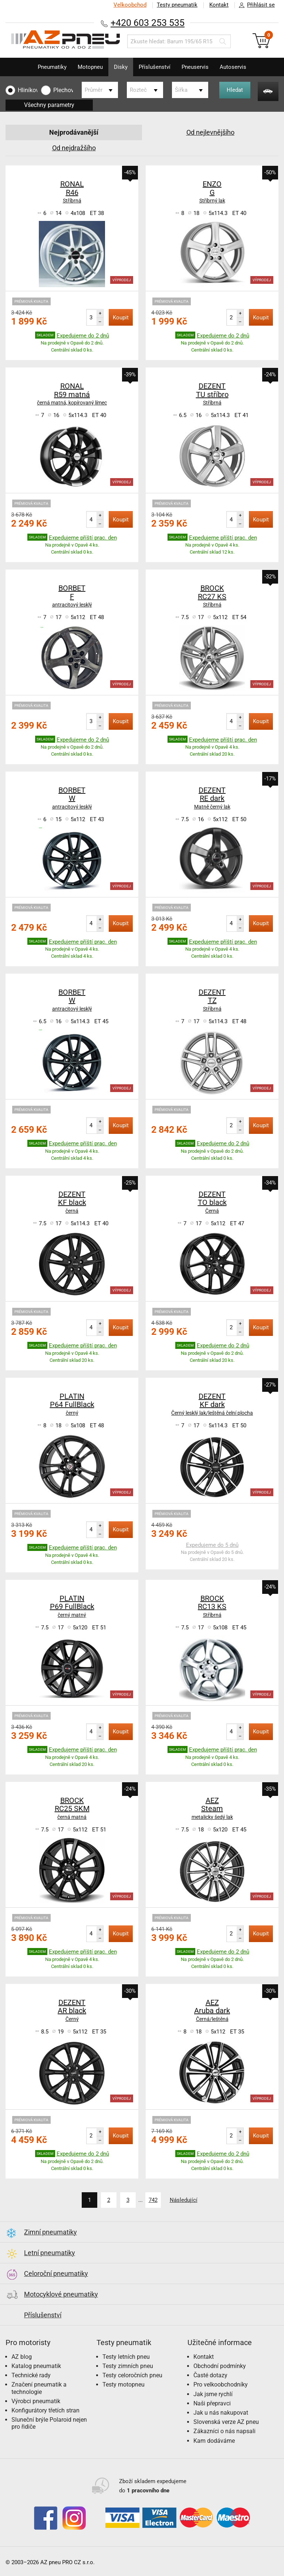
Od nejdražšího (74, 148)
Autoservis (233, 67)
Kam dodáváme (214, 2440)
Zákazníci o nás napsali (224, 2431)
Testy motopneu (123, 2384)
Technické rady (31, 2375)
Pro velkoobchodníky (220, 2384)
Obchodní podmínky (219, 2366)
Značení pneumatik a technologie (39, 2388)
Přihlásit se (255, 5)
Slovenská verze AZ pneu (226, 2421)
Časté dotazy (210, 2375)
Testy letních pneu (126, 2356)
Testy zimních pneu (127, 2366)
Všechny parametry (49, 104)
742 (153, 2200)
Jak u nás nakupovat (220, 2412)
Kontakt (219, 4)
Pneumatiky (52, 67)
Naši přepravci (212, 2403)
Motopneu (90, 67)
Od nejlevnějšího (210, 132)
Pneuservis (195, 67)
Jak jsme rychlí (213, 2394)
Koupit (121, 317)
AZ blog (21, 2356)
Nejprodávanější (73, 132)
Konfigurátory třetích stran (45, 2410)
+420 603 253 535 (148, 22)
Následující (183, 2200)
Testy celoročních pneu (132, 2375)
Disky (121, 67)
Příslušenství (154, 67)
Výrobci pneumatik (35, 2401)
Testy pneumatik (177, 4)
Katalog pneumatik (36, 2366)
